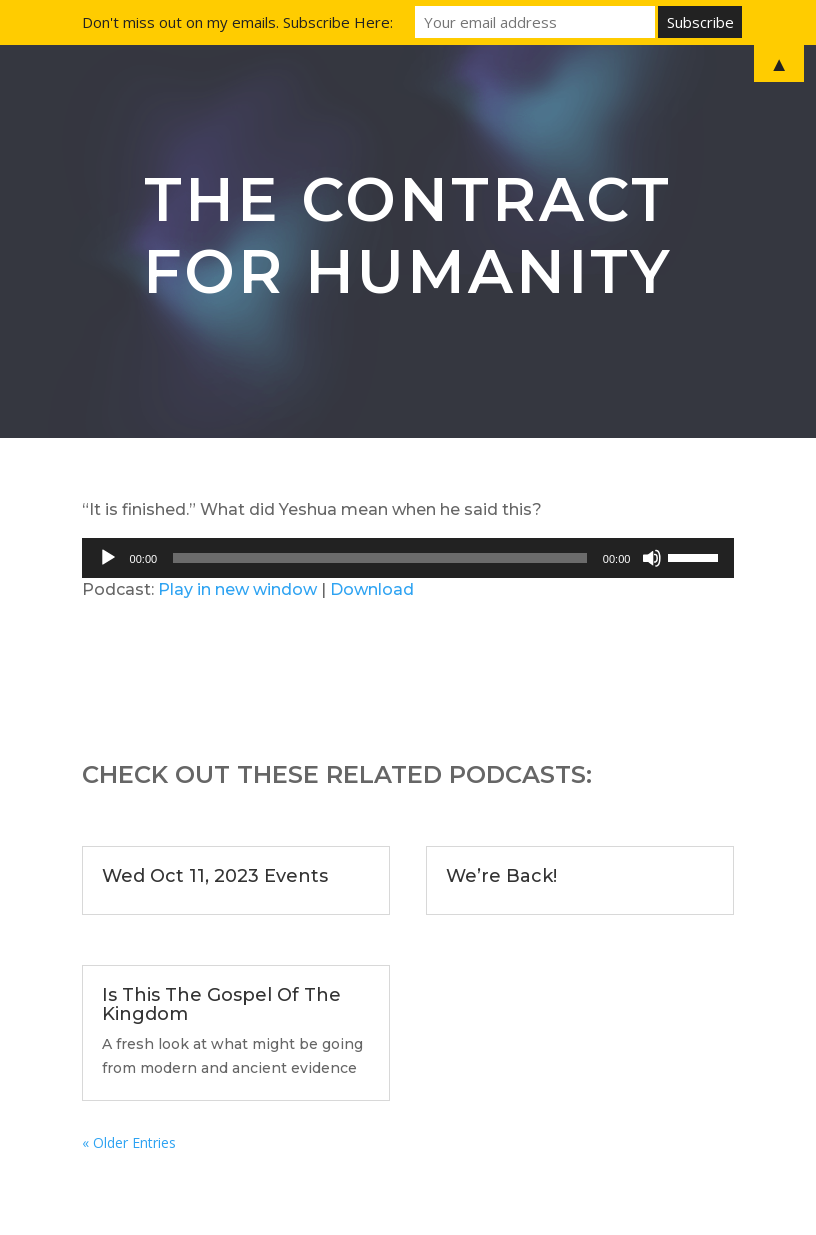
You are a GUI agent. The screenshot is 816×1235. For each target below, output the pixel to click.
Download (372, 589)
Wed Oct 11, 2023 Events (215, 876)
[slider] (380, 558)
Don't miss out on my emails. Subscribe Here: (237, 22)
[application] (408, 558)
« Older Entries (129, 1142)
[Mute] (652, 558)
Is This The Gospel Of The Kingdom (221, 1004)
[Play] (108, 558)
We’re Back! (501, 876)
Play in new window (237, 589)
